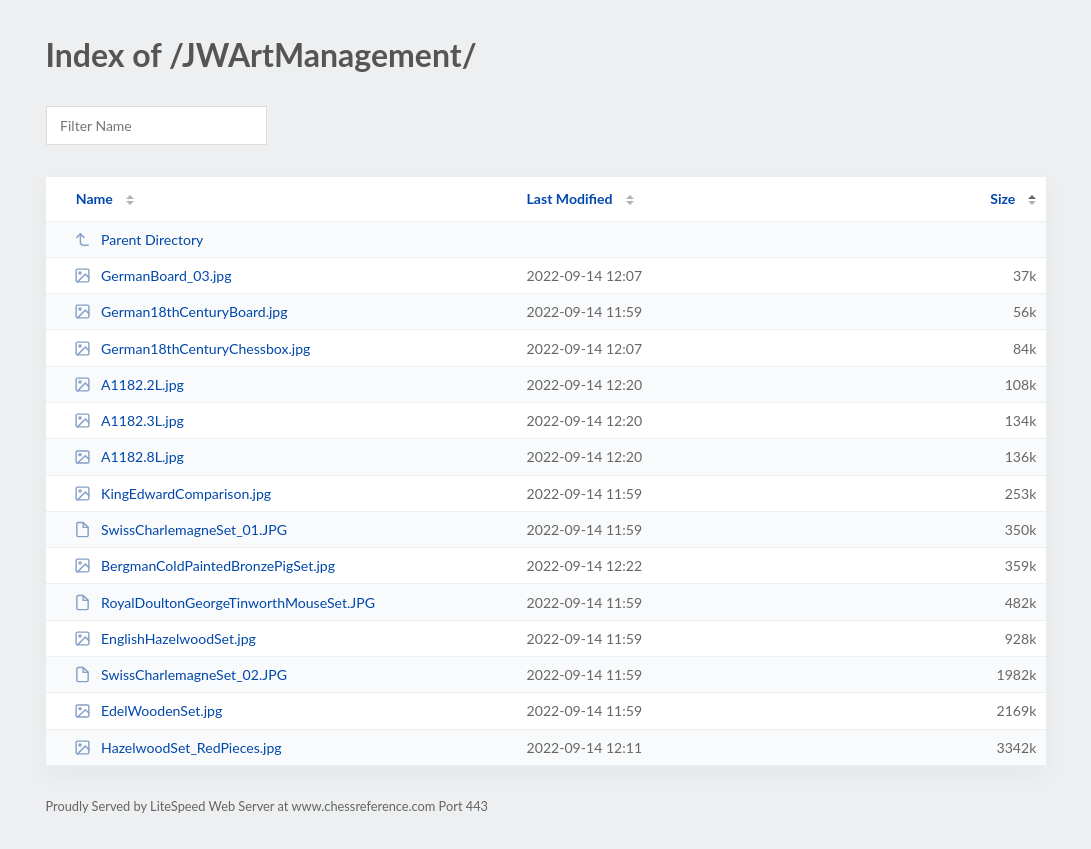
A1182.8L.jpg (129, 456)
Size (1002, 198)
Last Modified (570, 198)
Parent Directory (139, 239)
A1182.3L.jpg (129, 420)
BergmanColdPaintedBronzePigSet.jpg (204, 565)
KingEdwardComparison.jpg (173, 493)
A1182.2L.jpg (129, 384)
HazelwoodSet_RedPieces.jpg (178, 747)
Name (94, 198)
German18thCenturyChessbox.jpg (192, 348)
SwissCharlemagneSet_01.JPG (180, 529)
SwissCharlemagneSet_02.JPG (180, 674)
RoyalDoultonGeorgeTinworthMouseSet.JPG (224, 602)
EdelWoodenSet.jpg (148, 710)
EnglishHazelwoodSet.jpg (165, 638)
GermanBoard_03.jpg (153, 275)
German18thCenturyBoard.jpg (181, 311)
